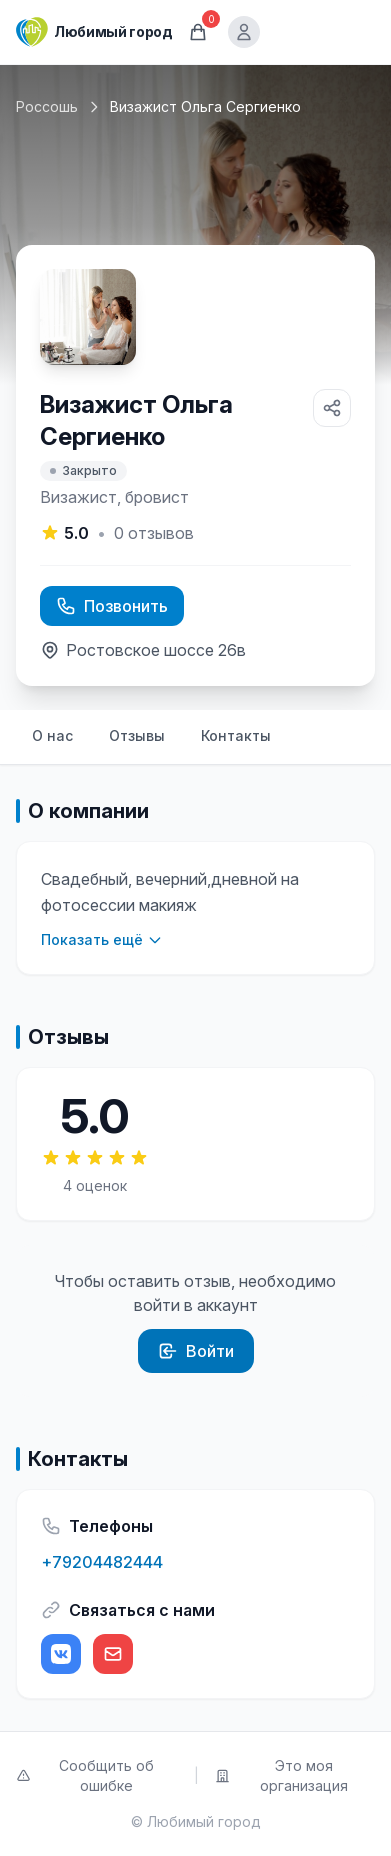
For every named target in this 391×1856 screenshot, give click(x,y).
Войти (196, 1351)
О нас (52, 735)
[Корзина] (198, 32)
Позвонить (112, 606)
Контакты (236, 735)
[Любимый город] (94, 32)
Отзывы (137, 735)
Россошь (47, 106)
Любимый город (204, 1821)
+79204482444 (102, 1562)
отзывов (154, 533)
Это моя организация (282, 1775)
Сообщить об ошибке (85, 1775)
